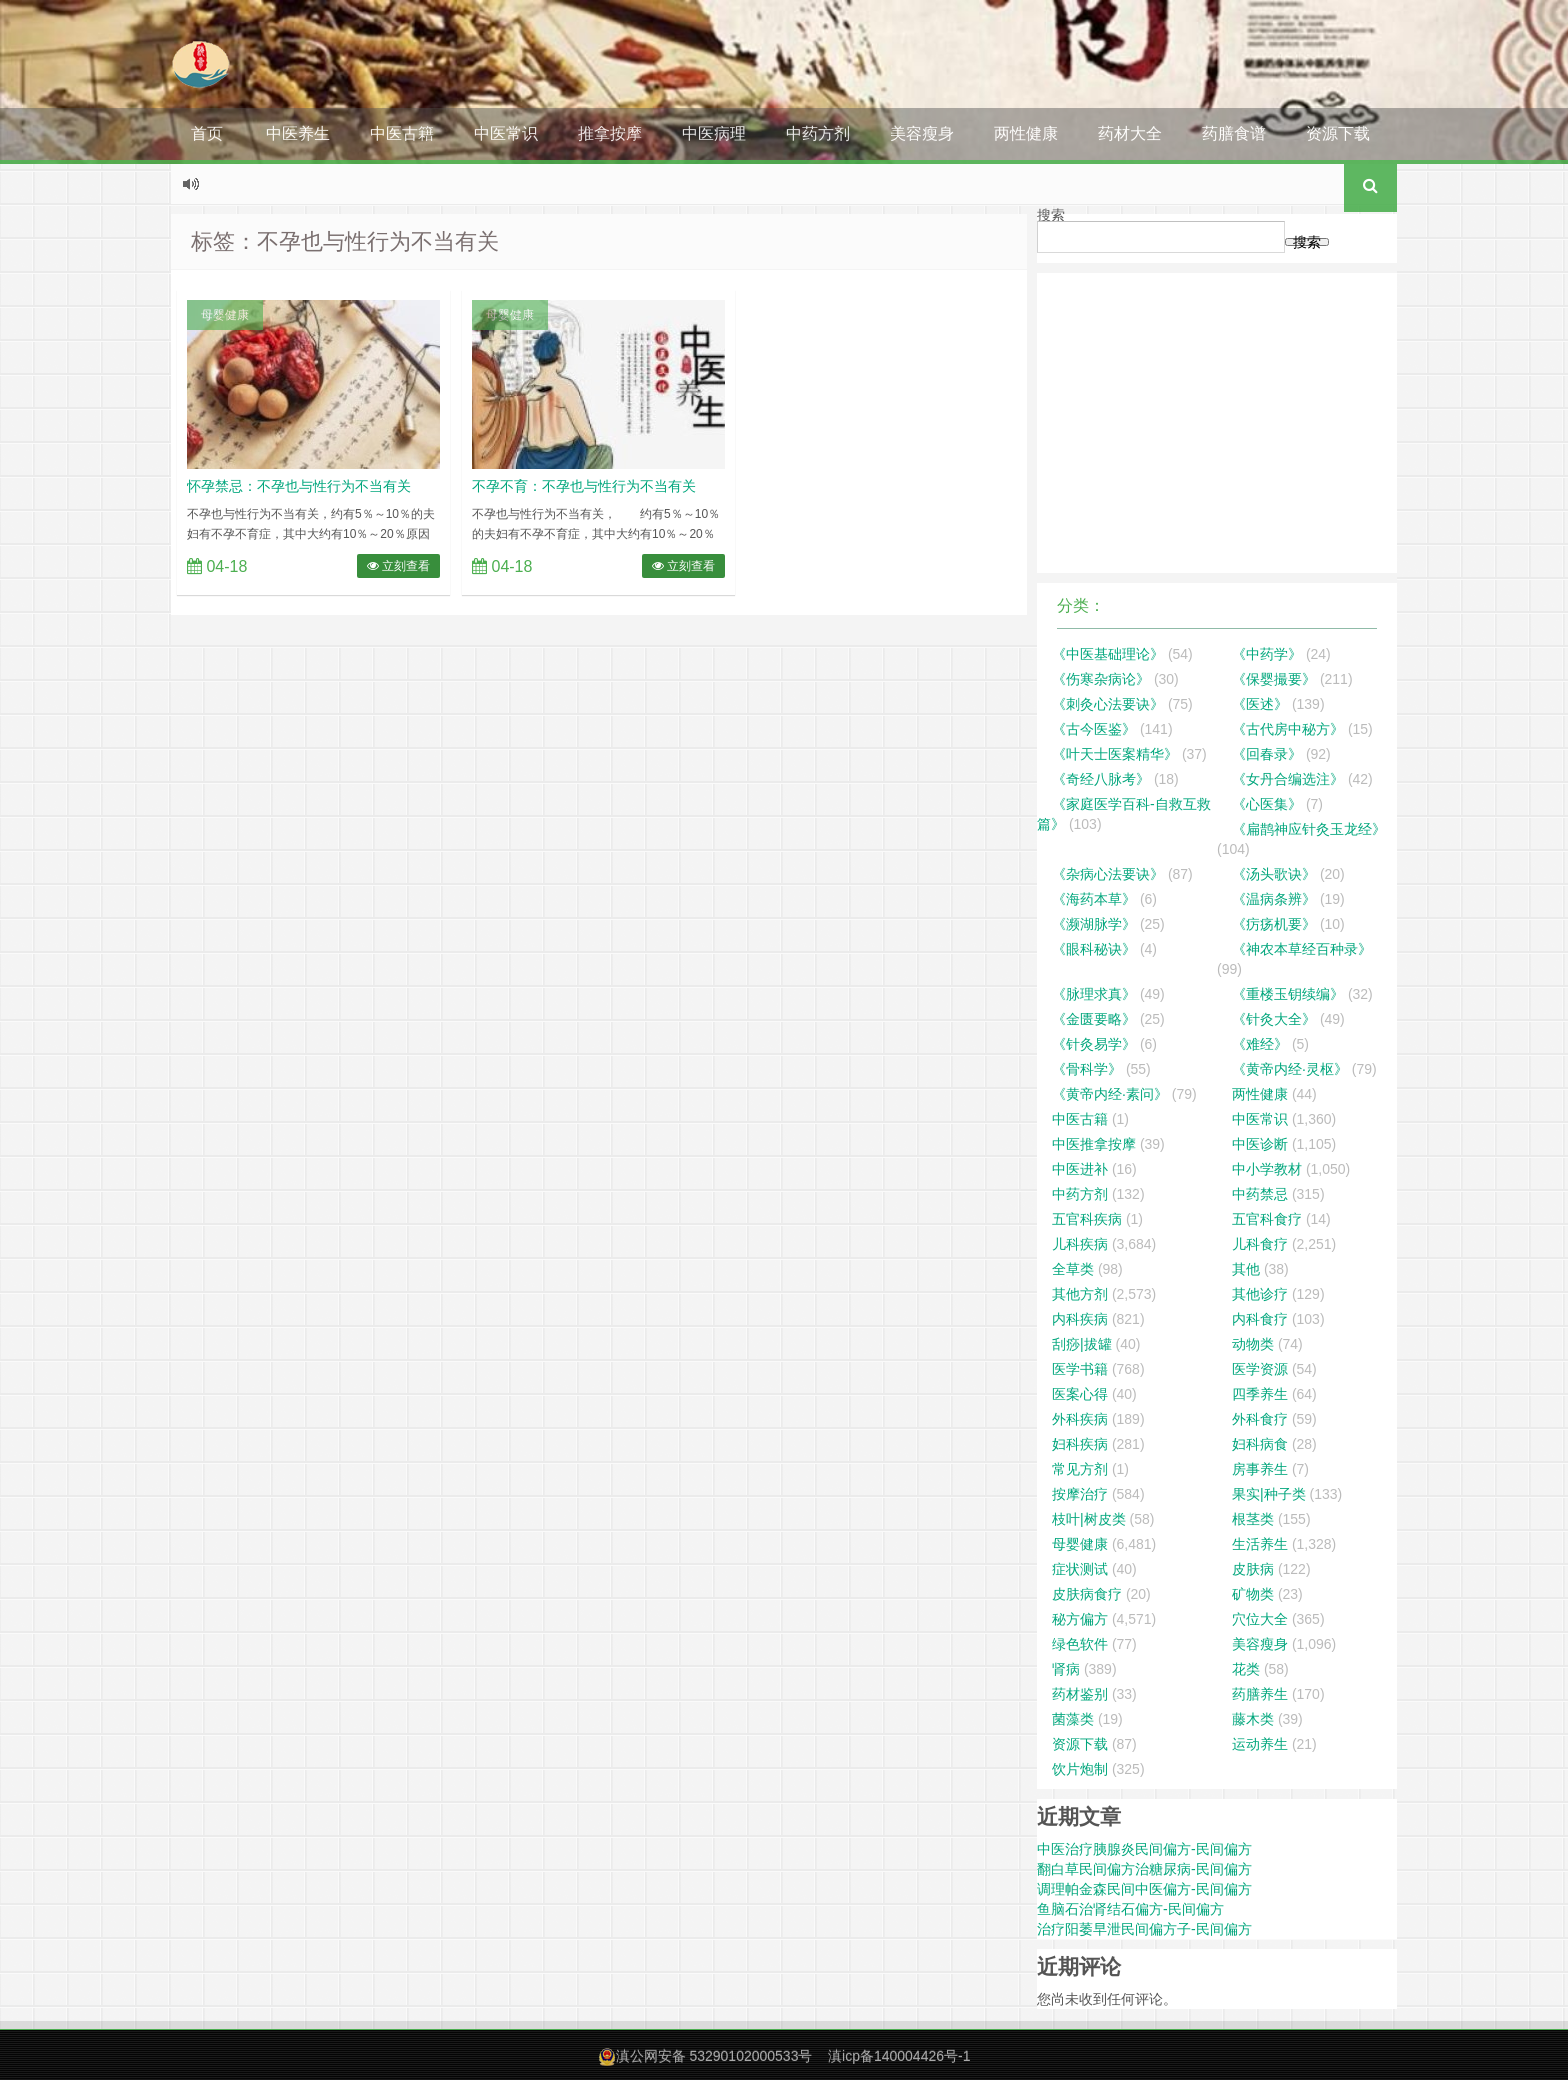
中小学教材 (1267, 1169)
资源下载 (1338, 133)
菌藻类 (1073, 1719)
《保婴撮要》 (1274, 679)
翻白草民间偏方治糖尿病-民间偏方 (1144, 1869)
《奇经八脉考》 (1101, 779)
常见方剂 (1080, 1469)
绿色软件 (1080, 1644)
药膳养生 (1260, 1694)
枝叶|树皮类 (1089, 1519)
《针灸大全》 (1274, 1019)
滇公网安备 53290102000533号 (714, 2056)
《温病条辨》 (1274, 899)
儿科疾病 (1080, 1244)
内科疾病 (1080, 1319)
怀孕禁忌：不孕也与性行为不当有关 (299, 486)
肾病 (1066, 1669)
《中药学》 (1267, 654)
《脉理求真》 (1094, 994)
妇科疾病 (1080, 1444)
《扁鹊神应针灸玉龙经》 (1309, 829)
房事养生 (1260, 1469)
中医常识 (506, 133)
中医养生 (298, 133)
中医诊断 (1260, 1144)
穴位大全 (1260, 1619)
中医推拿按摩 (1094, 1144)
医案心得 (1080, 1394)
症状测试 (1080, 1569)
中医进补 (1080, 1169)
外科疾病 (1080, 1419)
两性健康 (1026, 133)
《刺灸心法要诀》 (1108, 704)
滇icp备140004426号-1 (899, 2056)
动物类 (1253, 1344)
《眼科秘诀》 (1094, 949)
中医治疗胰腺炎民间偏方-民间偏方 (1144, 1849)
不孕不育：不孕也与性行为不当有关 (584, 486)
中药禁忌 (1260, 1194)
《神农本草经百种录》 (1302, 949)
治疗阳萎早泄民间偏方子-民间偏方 (1144, 1929)
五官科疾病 (1087, 1219)
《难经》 (1260, 1044)
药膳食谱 (1234, 133)
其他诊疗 (1260, 1294)
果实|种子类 (1269, 1494)
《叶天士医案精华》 (1115, 754)
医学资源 (1260, 1369)
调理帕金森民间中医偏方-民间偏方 (1144, 1889)
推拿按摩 (610, 133)
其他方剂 (1080, 1294)
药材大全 (1130, 133)
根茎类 (1253, 1519)
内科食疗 (1260, 1319)
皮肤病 (1253, 1569)
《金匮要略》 (1094, 1019)
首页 (207, 133)
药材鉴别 (1080, 1694)
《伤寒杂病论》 (1101, 679)
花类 (1246, 1669)
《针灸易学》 (1094, 1044)
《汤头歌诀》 (1274, 874)
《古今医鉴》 (1094, 729)
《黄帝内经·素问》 (1110, 1094)
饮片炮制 (1080, 1769)
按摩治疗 (1080, 1494)
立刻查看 (398, 566)
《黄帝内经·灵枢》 (1290, 1069)
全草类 (1073, 1269)
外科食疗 (1260, 1419)
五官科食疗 (1267, 1219)
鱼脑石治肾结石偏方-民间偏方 (1130, 1909)
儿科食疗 (1260, 1244)
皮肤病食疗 (1087, 1594)
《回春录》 (1267, 754)
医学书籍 (1080, 1369)
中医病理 (714, 133)
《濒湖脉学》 (1094, 924)
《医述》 (1260, 704)
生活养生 (1260, 1544)
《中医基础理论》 (1108, 654)
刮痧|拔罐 (1082, 1344)
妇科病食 (1260, 1444)
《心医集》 (1267, 804)
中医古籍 (402, 133)
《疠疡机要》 (1274, 924)
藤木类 (1253, 1719)
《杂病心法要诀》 (1108, 874)
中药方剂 (818, 133)
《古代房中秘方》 (1288, 729)
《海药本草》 (1094, 899)
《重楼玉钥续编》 (1288, 994)
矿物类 (1253, 1594)
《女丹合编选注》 (1288, 779)
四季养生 (1260, 1394)
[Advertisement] (1217, 423)
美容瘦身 (922, 133)
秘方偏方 (1080, 1619)
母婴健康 (225, 315)
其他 (1246, 1269)
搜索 (1051, 215)
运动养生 (1260, 1744)
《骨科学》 (1087, 1069)
